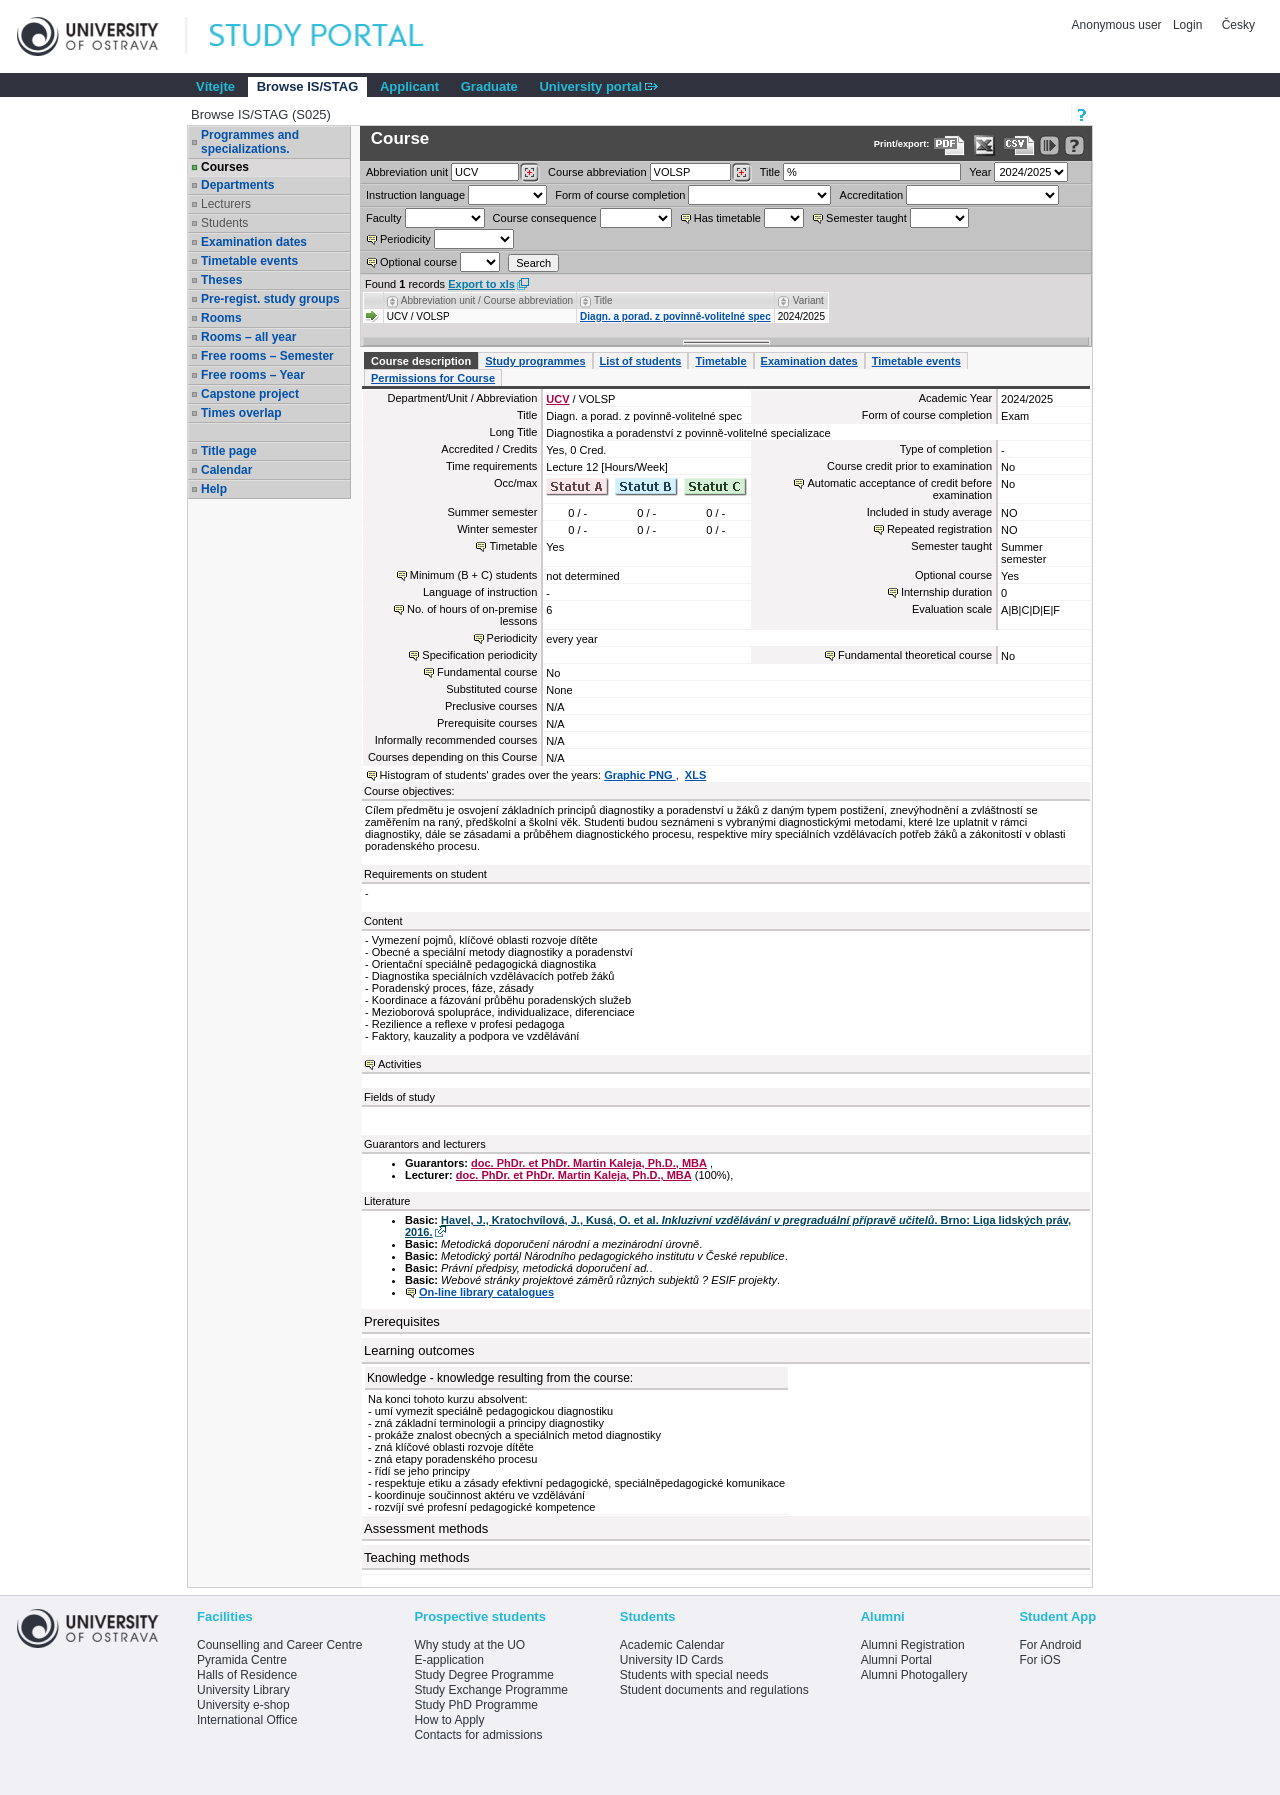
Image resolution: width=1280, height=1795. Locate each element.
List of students (641, 361)
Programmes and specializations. (250, 142)
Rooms (221, 318)
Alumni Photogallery (914, 1675)
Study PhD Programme (475, 1705)
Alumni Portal (896, 1660)
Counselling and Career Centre (279, 1645)
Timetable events (249, 261)
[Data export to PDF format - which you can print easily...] (949, 145)
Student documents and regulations (714, 1690)
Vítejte (215, 86)
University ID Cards (671, 1660)
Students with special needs (694, 1675)
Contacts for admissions (478, 1735)
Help (214, 489)
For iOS (1039, 1660)
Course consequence (545, 218)
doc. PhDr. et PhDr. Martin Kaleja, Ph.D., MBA (589, 1163)
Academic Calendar (672, 1645)
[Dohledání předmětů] (741, 173)
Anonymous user (1118, 25)
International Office (247, 1720)
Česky (1238, 25)
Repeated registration (939, 529)
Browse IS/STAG (308, 86)
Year (980, 172)
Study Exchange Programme (490, 1690)
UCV (557, 399)
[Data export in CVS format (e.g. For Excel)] (1019, 145)
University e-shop (243, 1705)
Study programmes (535, 361)
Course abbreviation (597, 172)
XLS (695, 775)
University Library (243, 1690)
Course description (421, 361)
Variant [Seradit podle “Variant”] (808, 300)
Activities (399, 1064)
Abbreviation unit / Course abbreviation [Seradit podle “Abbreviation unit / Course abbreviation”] (487, 300)
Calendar (226, 470)
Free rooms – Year (253, 375)
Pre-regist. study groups (270, 299)
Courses (225, 167)
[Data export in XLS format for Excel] (984, 145)
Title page (229, 451)
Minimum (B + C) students (473, 575)
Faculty (383, 218)
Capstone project (250, 394)
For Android (1050, 1645)
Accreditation (872, 195)
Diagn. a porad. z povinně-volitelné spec (675, 316)
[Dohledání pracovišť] (529, 173)
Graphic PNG (640, 775)
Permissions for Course (433, 378)
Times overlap (241, 413)
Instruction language (415, 195)
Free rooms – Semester (267, 356)
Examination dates (254, 242)
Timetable (720, 361)
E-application (448, 1660)
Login (1187, 25)
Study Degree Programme (483, 1675)
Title (770, 172)
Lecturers (226, 204)
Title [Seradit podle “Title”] (603, 300)
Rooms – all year (248, 337)
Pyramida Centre (242, 1660)
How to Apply (449, 1720)
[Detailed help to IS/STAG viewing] (1074, 145)
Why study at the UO (469, 1645)
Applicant (409, 86)
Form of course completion (620, 195)
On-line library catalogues (486, 1292)
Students (224, 223)
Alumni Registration (913, 1645)
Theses (221, 280)
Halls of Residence (247, 1675)
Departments (237, 185)
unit (407, 172)
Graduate (489, 86)
